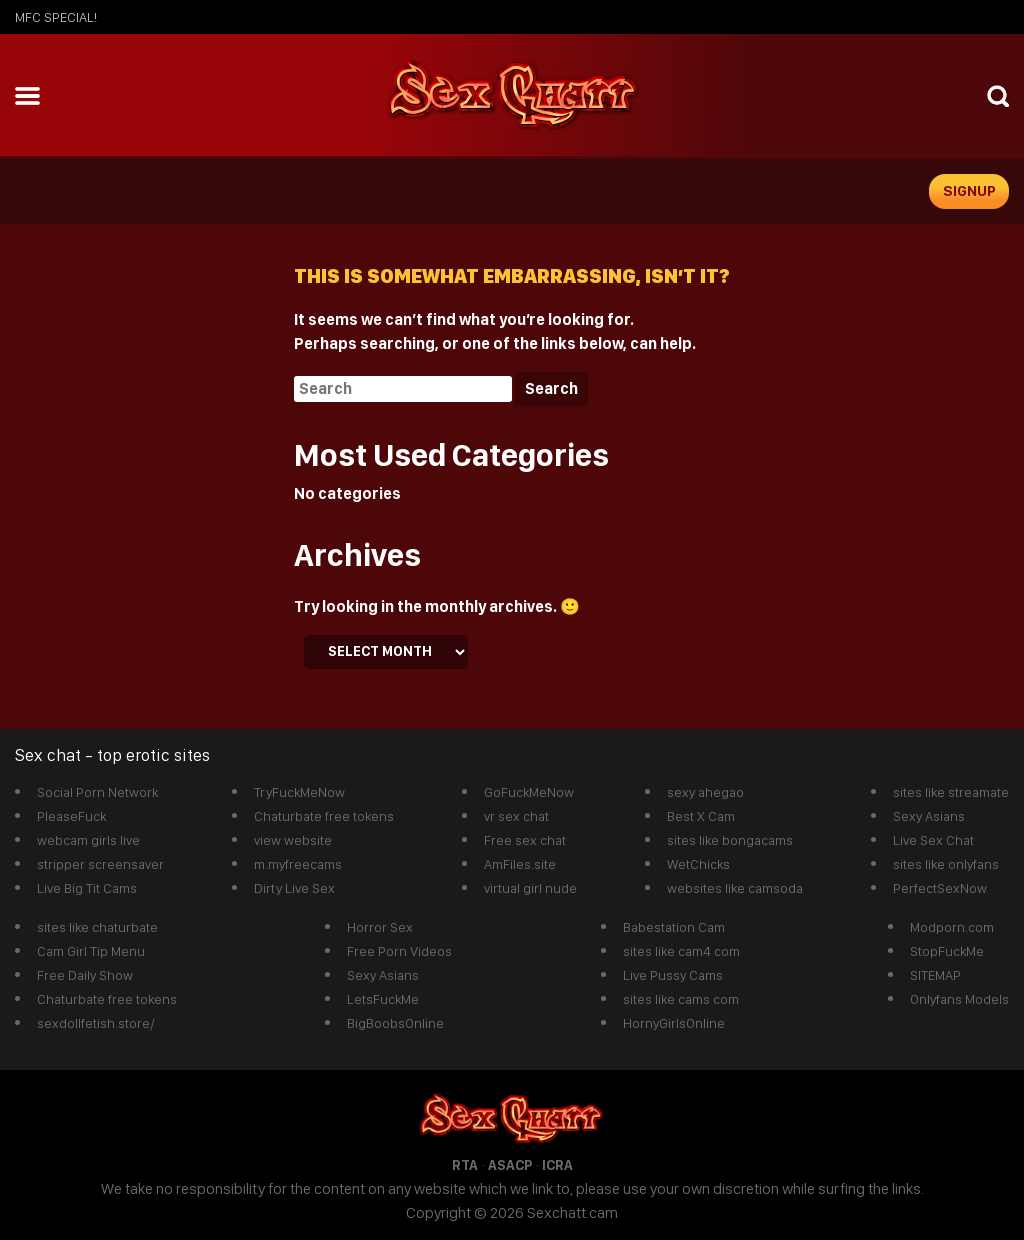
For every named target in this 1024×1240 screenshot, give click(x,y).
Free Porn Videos (399, 951)
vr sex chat (516, 816)
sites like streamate (951, 792)
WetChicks (698, 864)
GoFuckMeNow (529, 792)
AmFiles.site (520, 864)
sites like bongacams (730, 840)
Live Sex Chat (933, 840)
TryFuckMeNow (299, 792)
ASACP (510, 1165)
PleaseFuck (71, 816)
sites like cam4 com (681, 951)
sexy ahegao (705, 792)
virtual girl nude (530, 888)
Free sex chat (525, 840)
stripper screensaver (100, 864)
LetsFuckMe (383, 999)
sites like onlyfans (946, 864)
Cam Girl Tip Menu (91, 951)
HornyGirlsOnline (674, 1023)
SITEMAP (935, 975)
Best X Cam (701, 816)
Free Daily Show (85, 975)
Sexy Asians (929, 816)
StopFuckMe (947, 951)
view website (293, 840)
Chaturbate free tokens (324, 816)
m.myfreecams (298, 864)
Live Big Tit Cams (87, 888)
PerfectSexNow (940, 888)
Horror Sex (380, 927)
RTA (465, 1165)
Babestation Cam (674, 927)
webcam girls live (88, 840)
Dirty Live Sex (294, 888)
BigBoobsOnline (395, 1023)
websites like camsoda (735, 888)
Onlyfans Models (959, 999)
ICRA (557, 1165)
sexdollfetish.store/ (96, 1023)
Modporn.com (952, 927)
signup (969, 191)
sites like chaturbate (97, 927)
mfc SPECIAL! (56, 17)
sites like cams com (681, 999)
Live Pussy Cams (673, 975)
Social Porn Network (97, 792)
